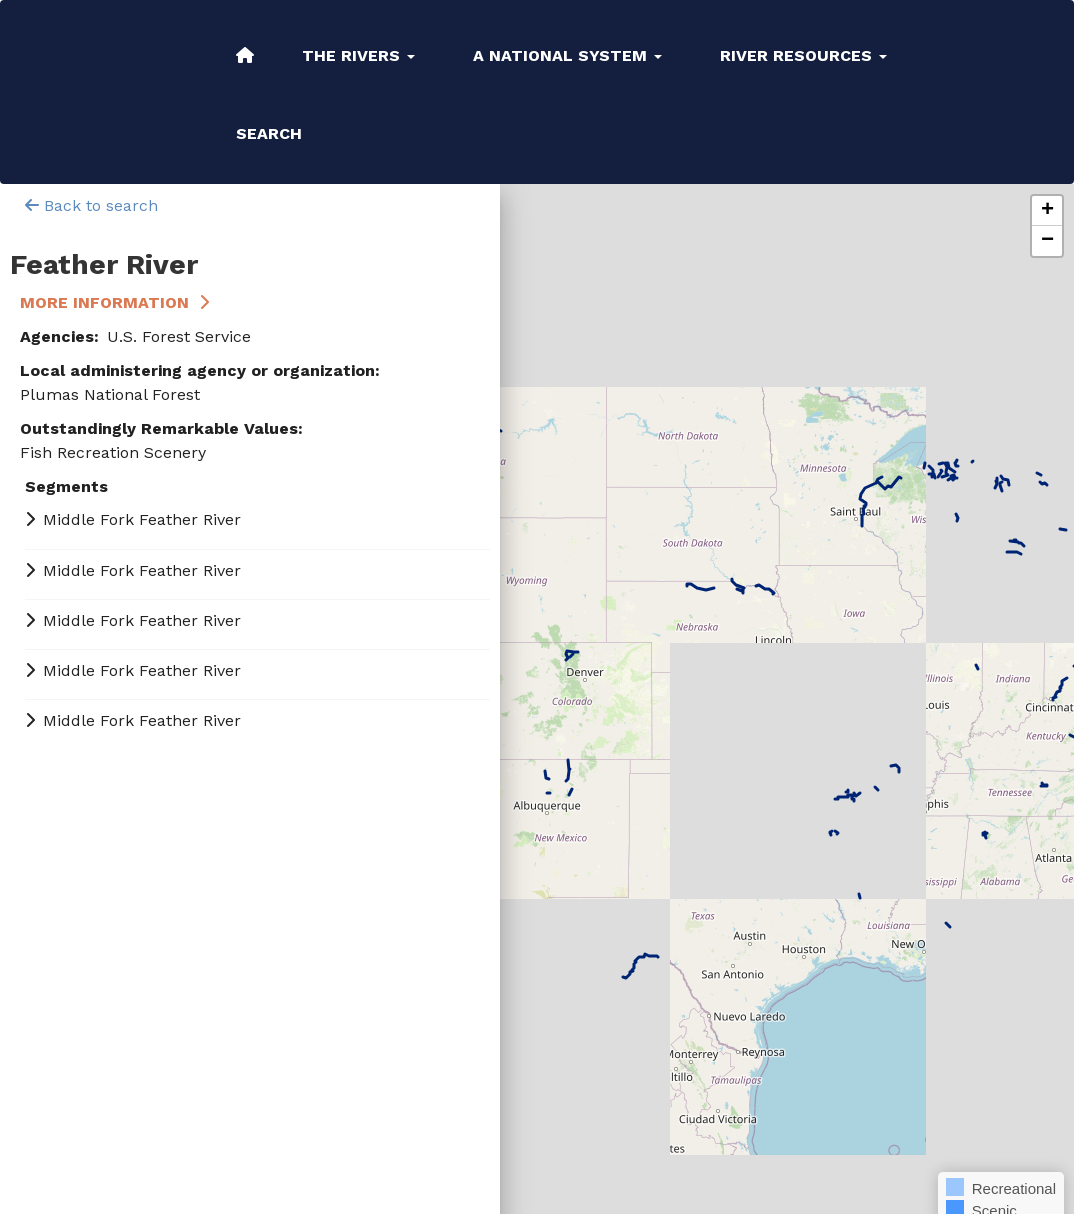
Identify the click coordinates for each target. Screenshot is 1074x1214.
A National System (567, 55)
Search (269, 133)
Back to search (91, 205)
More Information (104, 302)
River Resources (803, 55)
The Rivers (358, 55)
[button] (1047, 211)
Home (245, 55)
